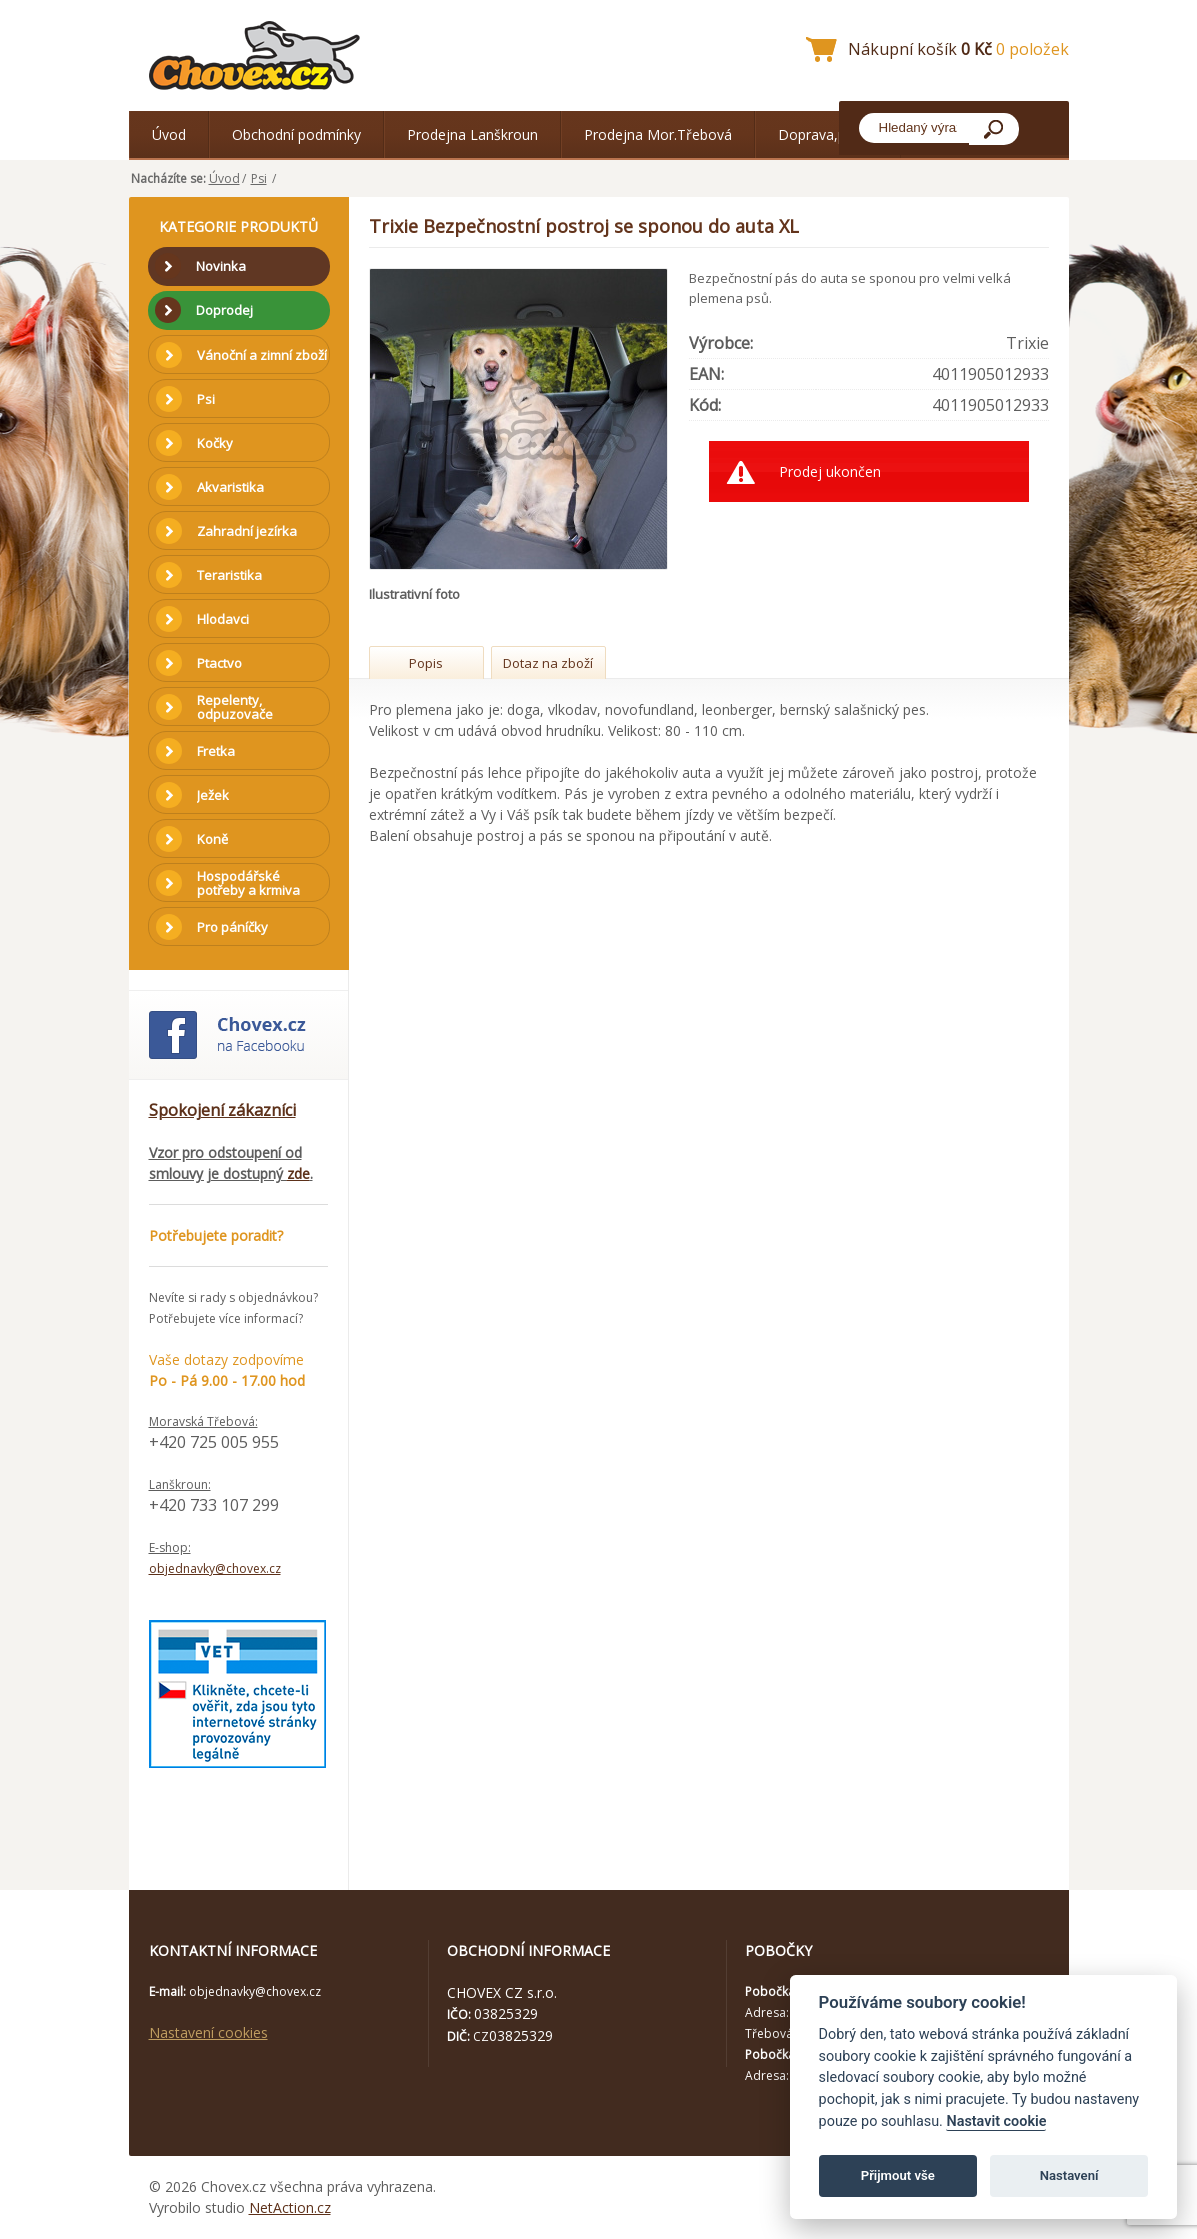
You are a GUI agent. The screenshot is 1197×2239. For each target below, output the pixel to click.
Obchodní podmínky (296, 134)
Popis (426, 663)
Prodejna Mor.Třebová (658, 134)
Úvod (169, 134)
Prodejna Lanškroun (472, 134)
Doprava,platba (828, 134)
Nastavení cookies (208, 2032)
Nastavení (1069, 2175)
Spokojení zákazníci (222, 1110)
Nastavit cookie (996, 2121)
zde (298, 1173)
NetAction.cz (290, 2207)
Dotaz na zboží (548, 663)
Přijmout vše (898, 2175)
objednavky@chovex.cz (215, 1568)
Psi (259, 178)
